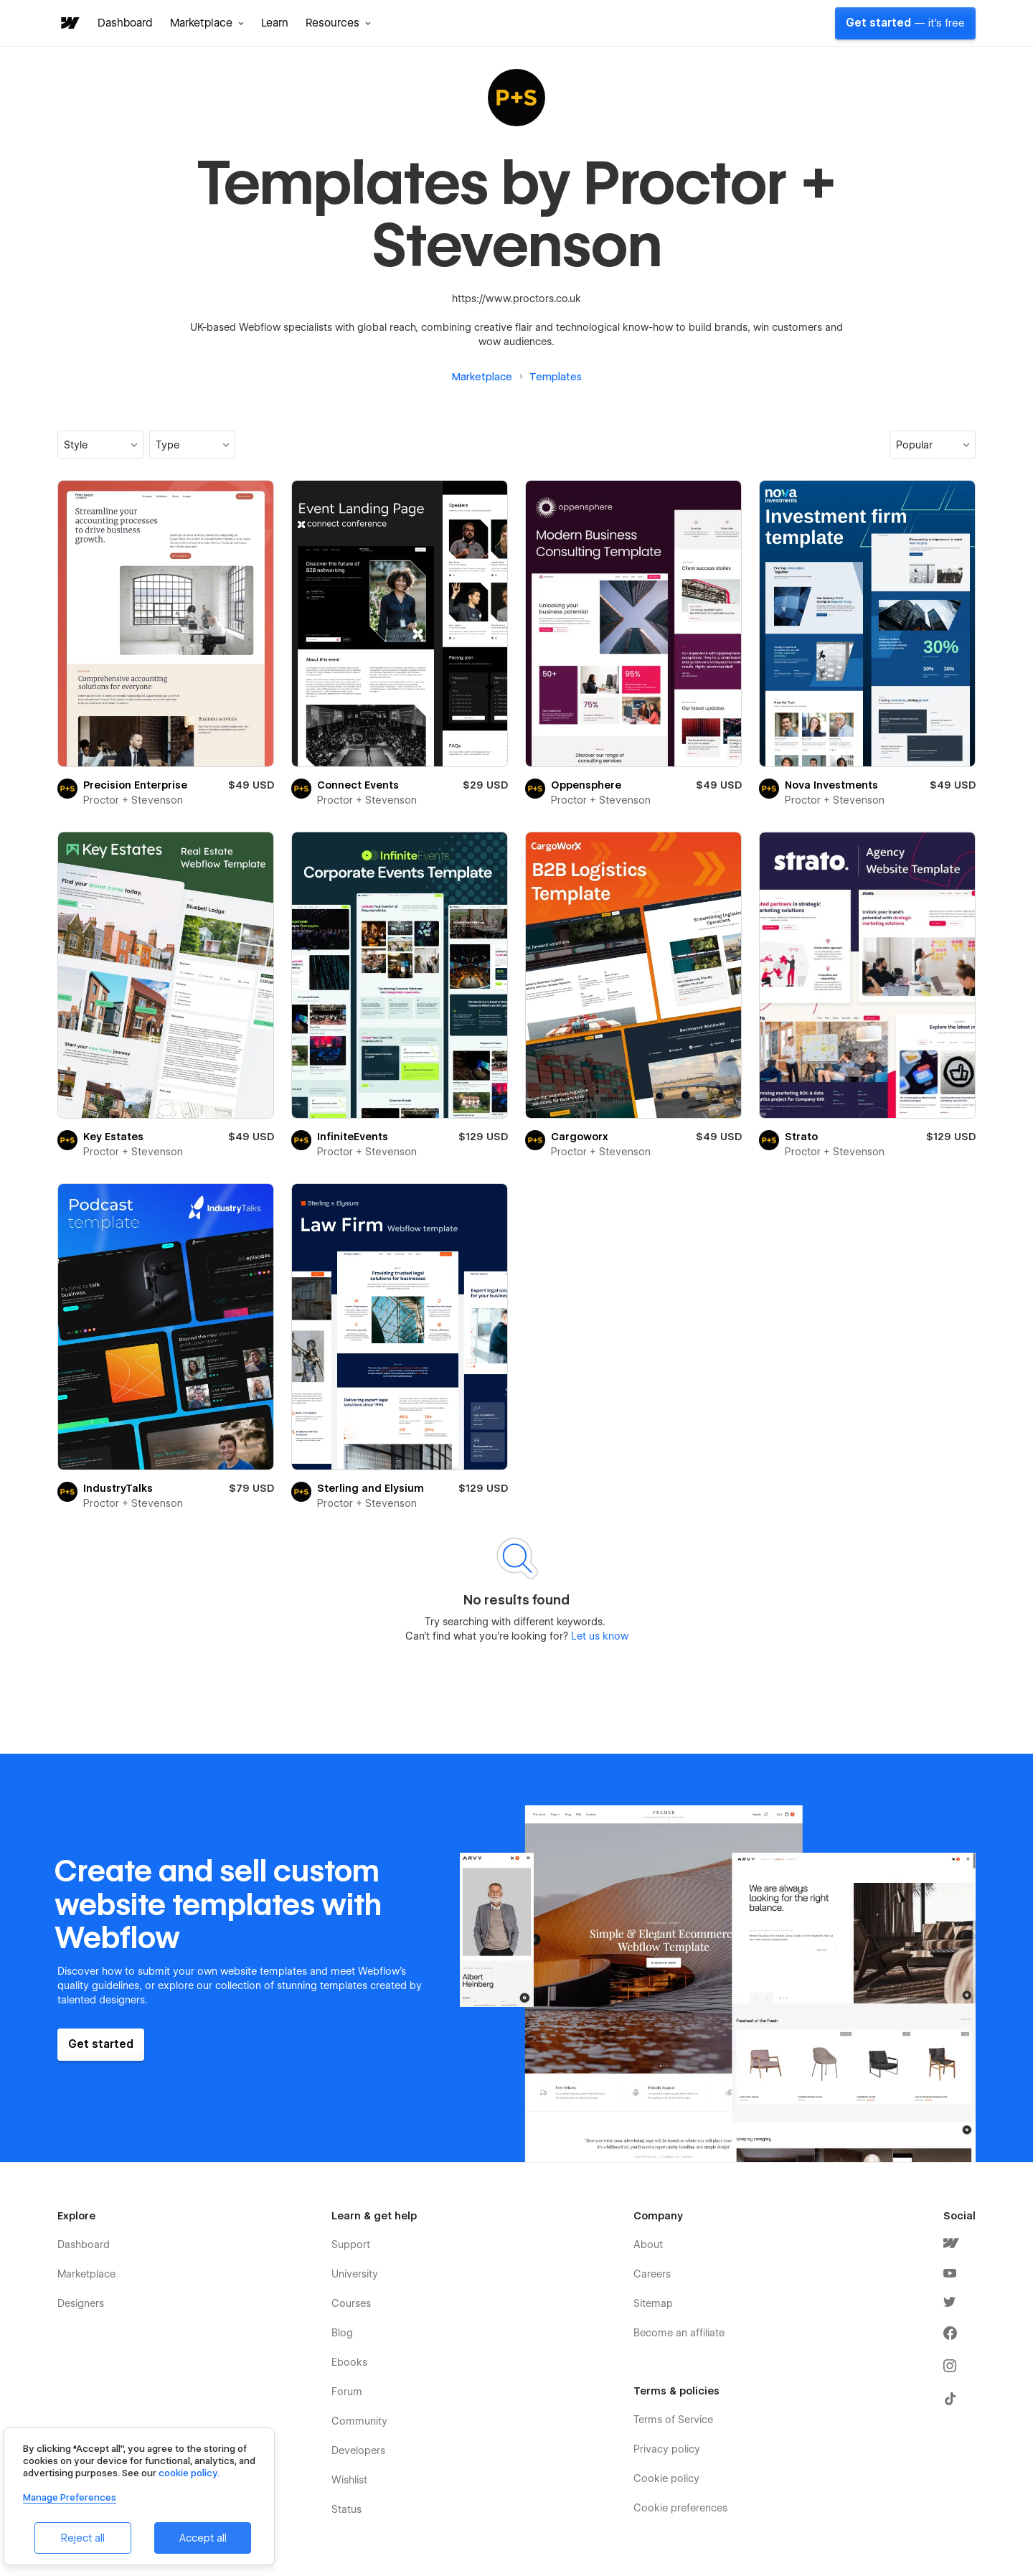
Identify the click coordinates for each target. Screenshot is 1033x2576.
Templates (555, 376)
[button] (207, 23)
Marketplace (482, 376)
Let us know (598, 1636)
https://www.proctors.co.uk (516, 298)
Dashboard (125, 23)
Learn (274, 23)
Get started (905, 23)
